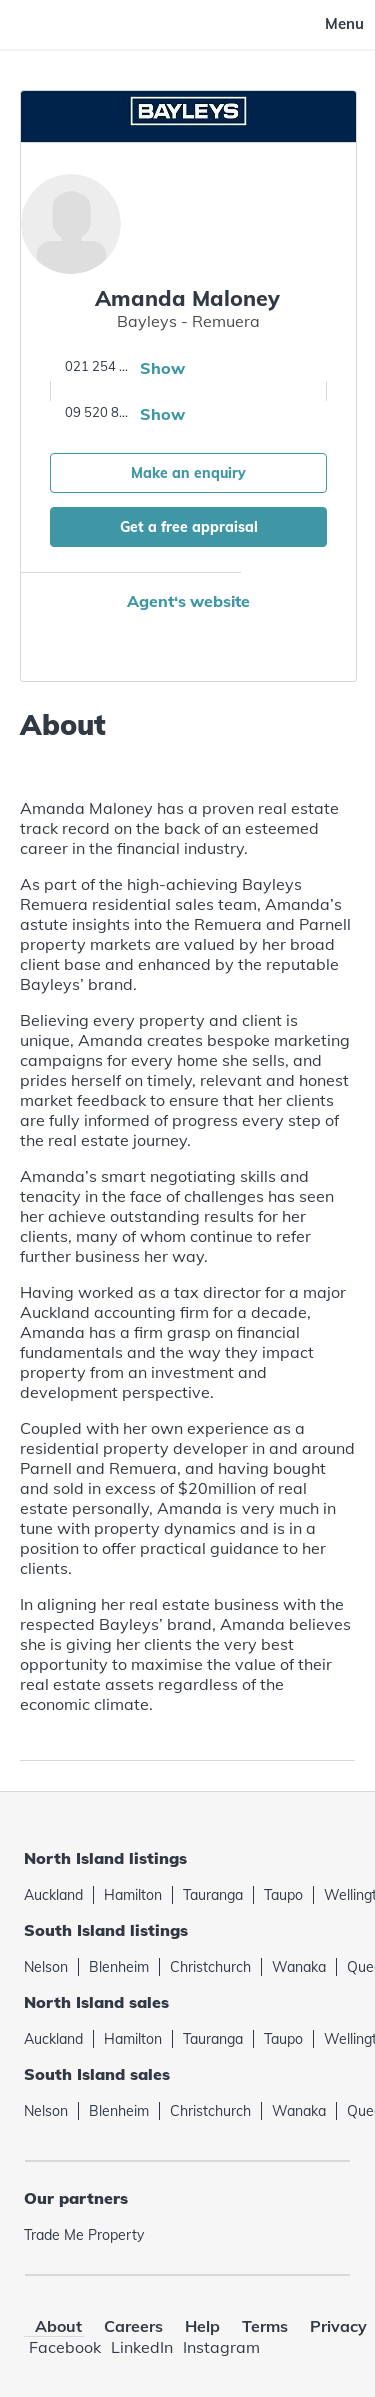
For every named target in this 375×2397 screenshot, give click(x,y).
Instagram (221, 2347)
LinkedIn (142, 2347)
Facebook (65, 2347)
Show (162, 368)
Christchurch (210, 1967)
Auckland (53, 1895)
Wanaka (299, 1967)
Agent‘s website (188, 601)
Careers (133, 2326)
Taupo (283, 1895)
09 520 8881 (100, 412)
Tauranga (213, 1895)
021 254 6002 (100, 366)
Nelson (46, 1967)
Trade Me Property (84, 2235)
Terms (265, 2326)
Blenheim (119, 1967)
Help (202, 2326)
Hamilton (133, 1895)
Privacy (338, 2326)
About (58, 2326)
